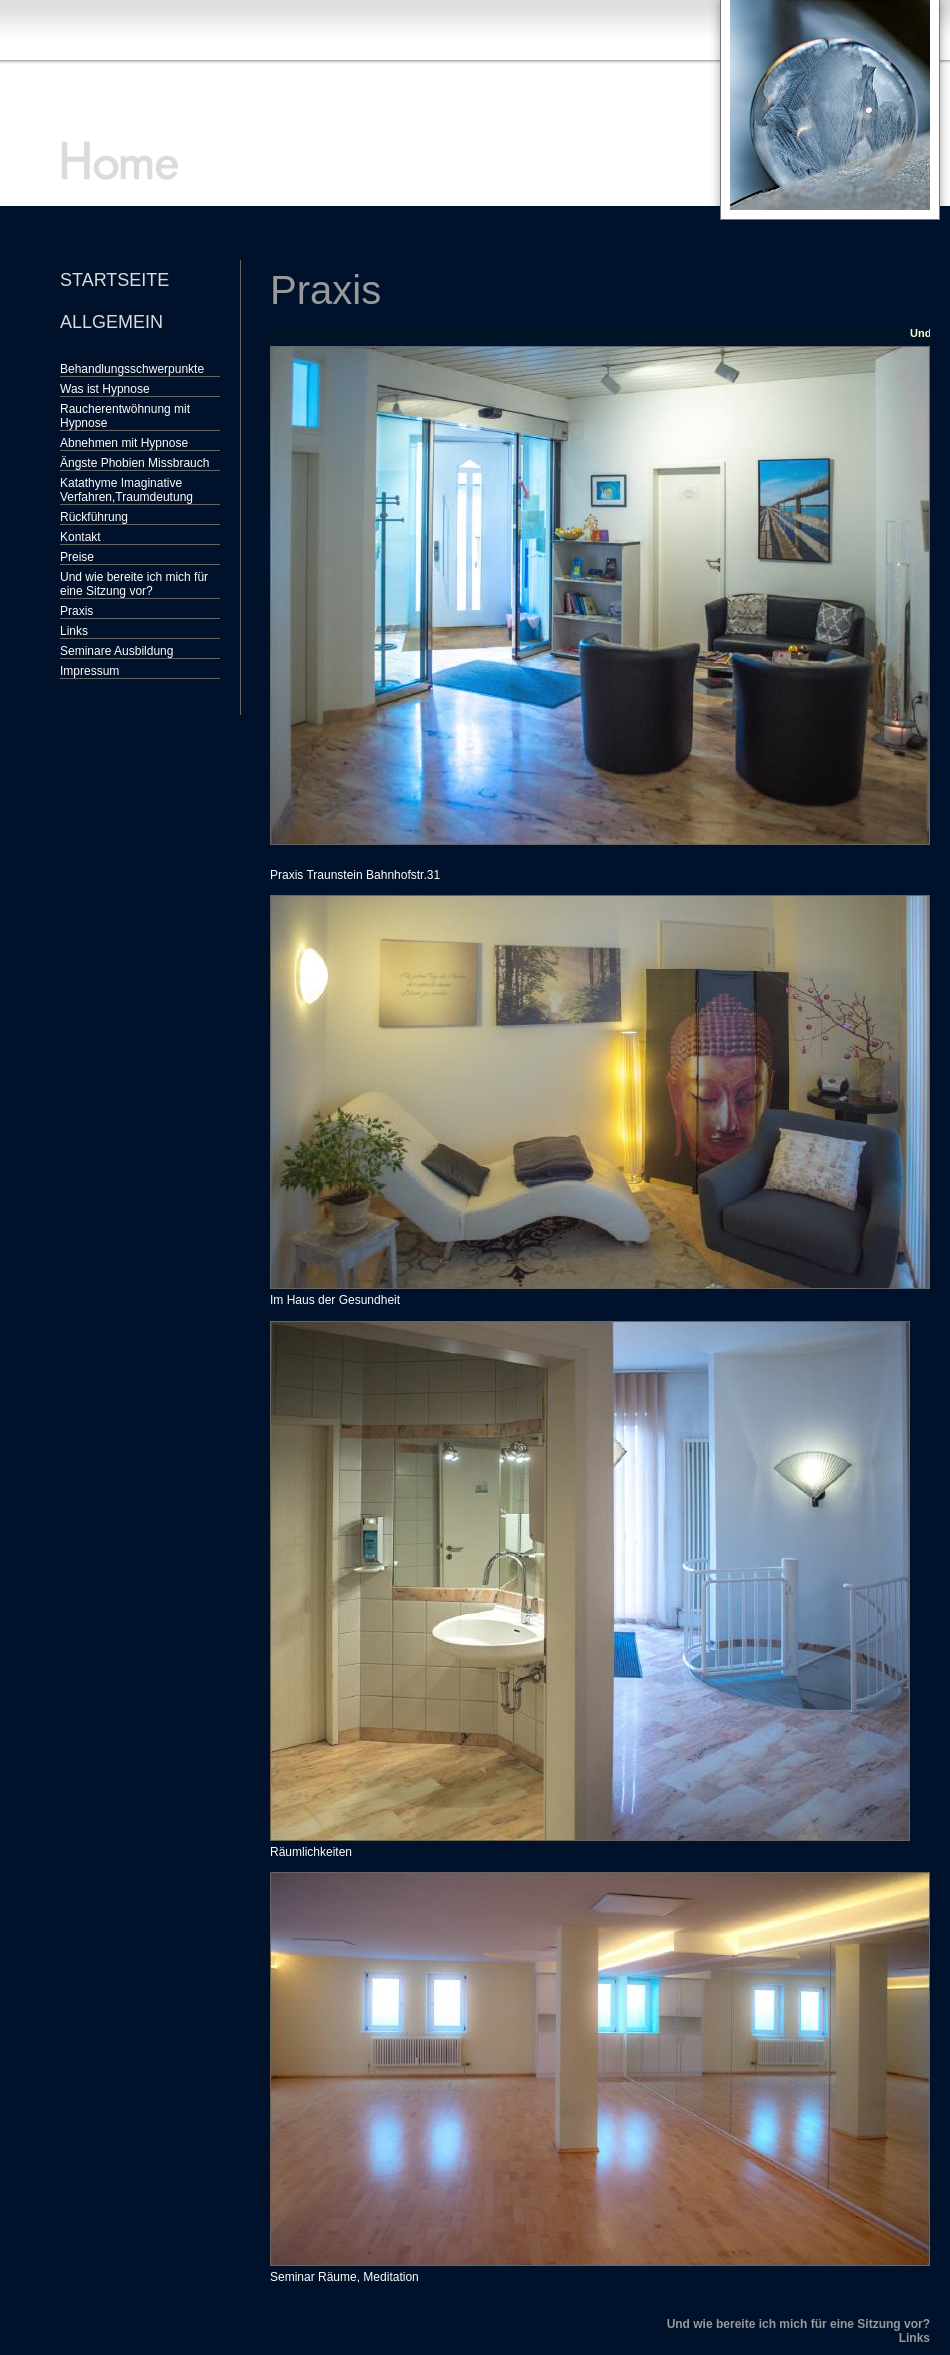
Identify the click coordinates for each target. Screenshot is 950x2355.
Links (74, 631)
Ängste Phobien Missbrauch (134, 463)
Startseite (114, 280)
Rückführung (94, 517)
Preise (77, 557)
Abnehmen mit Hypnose (124, 443)
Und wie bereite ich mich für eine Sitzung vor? (134, 584)
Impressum (89, 671)
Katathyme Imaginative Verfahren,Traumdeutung (126, 490)
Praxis (76, 611)
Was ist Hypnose (105, 389)
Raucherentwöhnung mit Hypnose (125, 416)
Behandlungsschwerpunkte (132, 369)
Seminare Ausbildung (116, 651)
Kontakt (80, 537)
